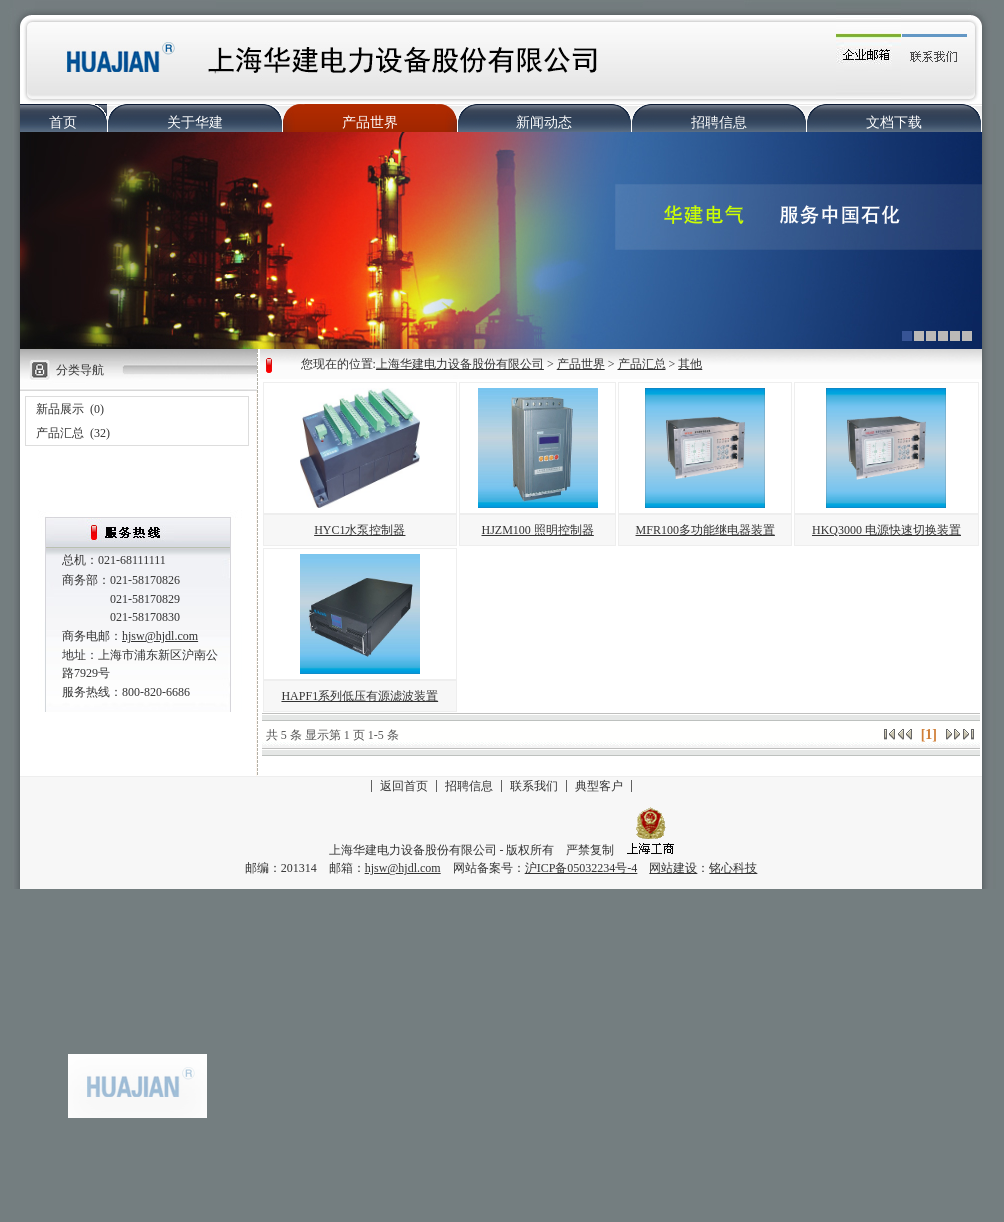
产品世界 (370, 122)
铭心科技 (733, 868)
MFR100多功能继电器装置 (705, 530)
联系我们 (534, 786)
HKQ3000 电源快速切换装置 (886, 530)
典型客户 (599, 786)
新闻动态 (544, 122)
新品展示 (60, 409)
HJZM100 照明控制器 (538, 530)
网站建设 (673, 868)
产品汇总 (60, 433)
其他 (690, 364)
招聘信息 (719, 122)
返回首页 (404, 786)
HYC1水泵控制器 (359, 530)
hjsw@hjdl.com (160, 636)
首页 (63, 122)
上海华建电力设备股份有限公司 (460, 364)
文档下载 (894, 122)
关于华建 (195, 122)
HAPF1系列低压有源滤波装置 (359, 696)
